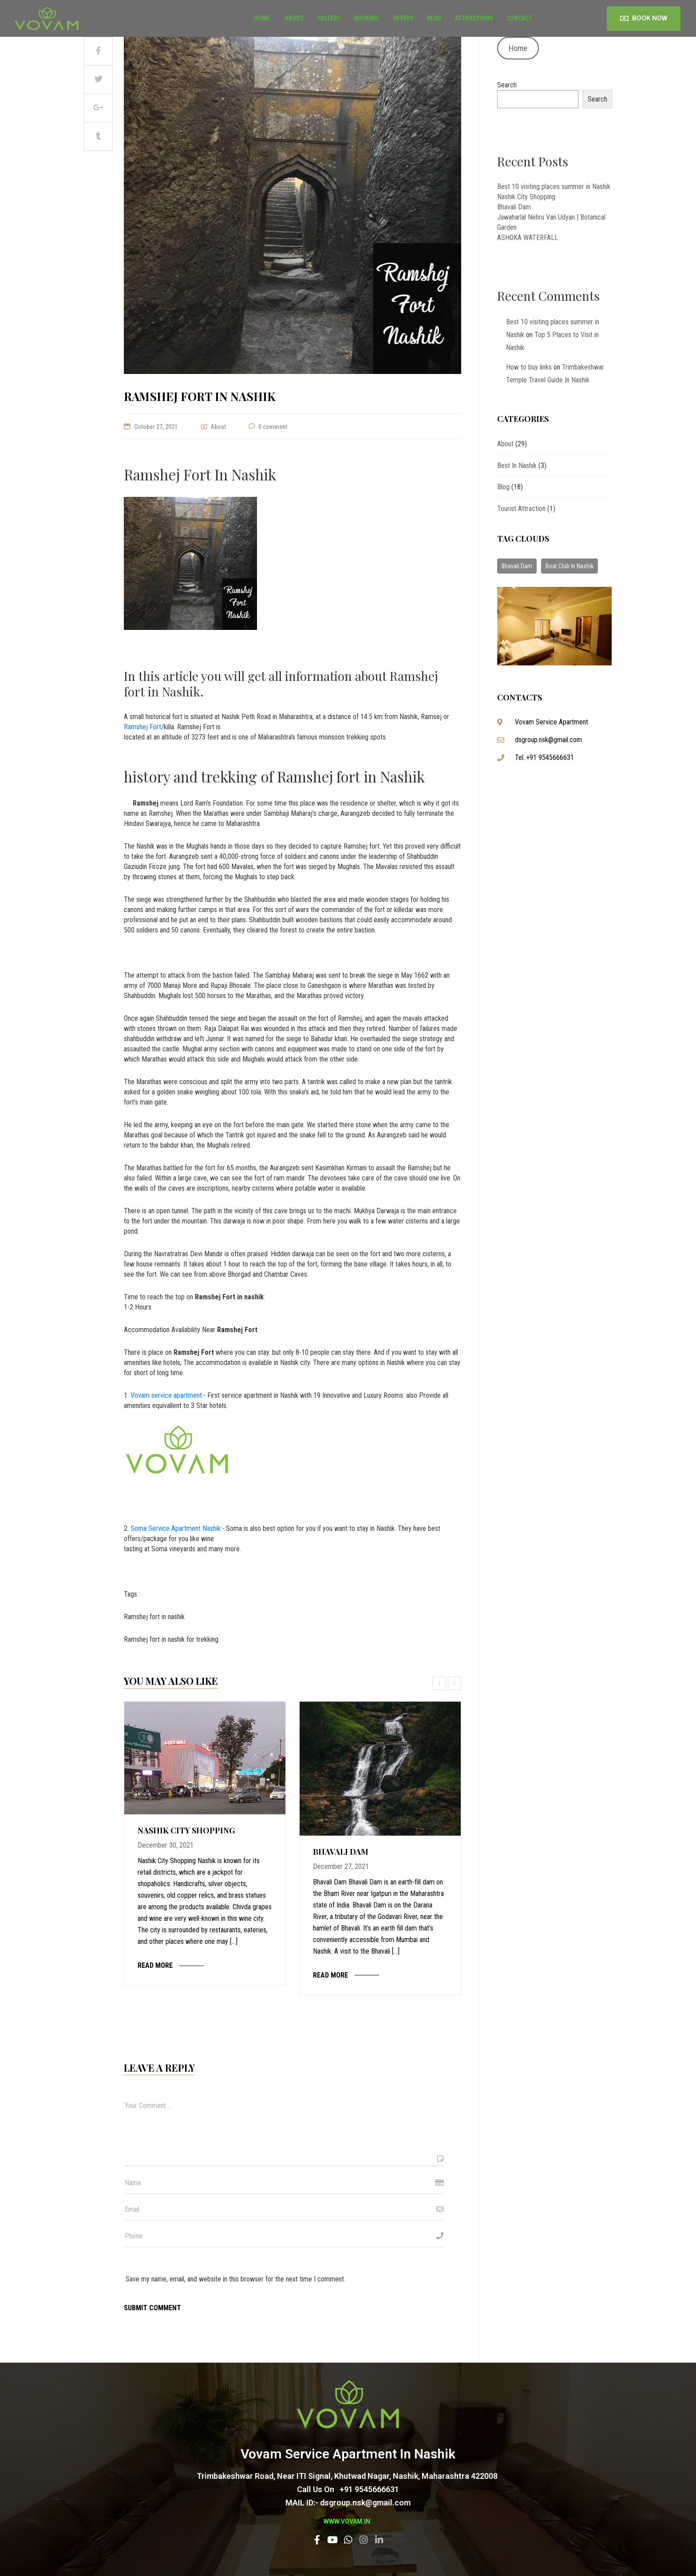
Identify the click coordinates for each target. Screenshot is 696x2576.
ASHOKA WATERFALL (527, 237)
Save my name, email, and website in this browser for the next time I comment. (235, 2279)
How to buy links (529, 367)
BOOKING (366, 18)
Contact (519, 18)
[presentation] (440, 1683)
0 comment (272, 426)
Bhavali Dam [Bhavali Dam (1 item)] (517, 566)
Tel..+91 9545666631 (544, 757)
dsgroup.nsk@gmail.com (548, 739)
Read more (155, 1965)
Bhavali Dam (340, 1851)
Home (262, 18)
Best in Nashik (517, 465)
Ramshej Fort (142, 727)
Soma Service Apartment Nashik (175, 1528)
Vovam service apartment (166, 1395)
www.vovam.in (347, 2521)
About (293, 18)
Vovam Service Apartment (551, 722)
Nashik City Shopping (186, 1830)
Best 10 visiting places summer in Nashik (553, 186)
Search (507, 85)
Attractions (474, 18)
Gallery (329, 18)
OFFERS (403, 18)
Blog (434, 18)
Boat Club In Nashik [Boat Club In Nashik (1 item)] (569, 566)
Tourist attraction (521, 508)
